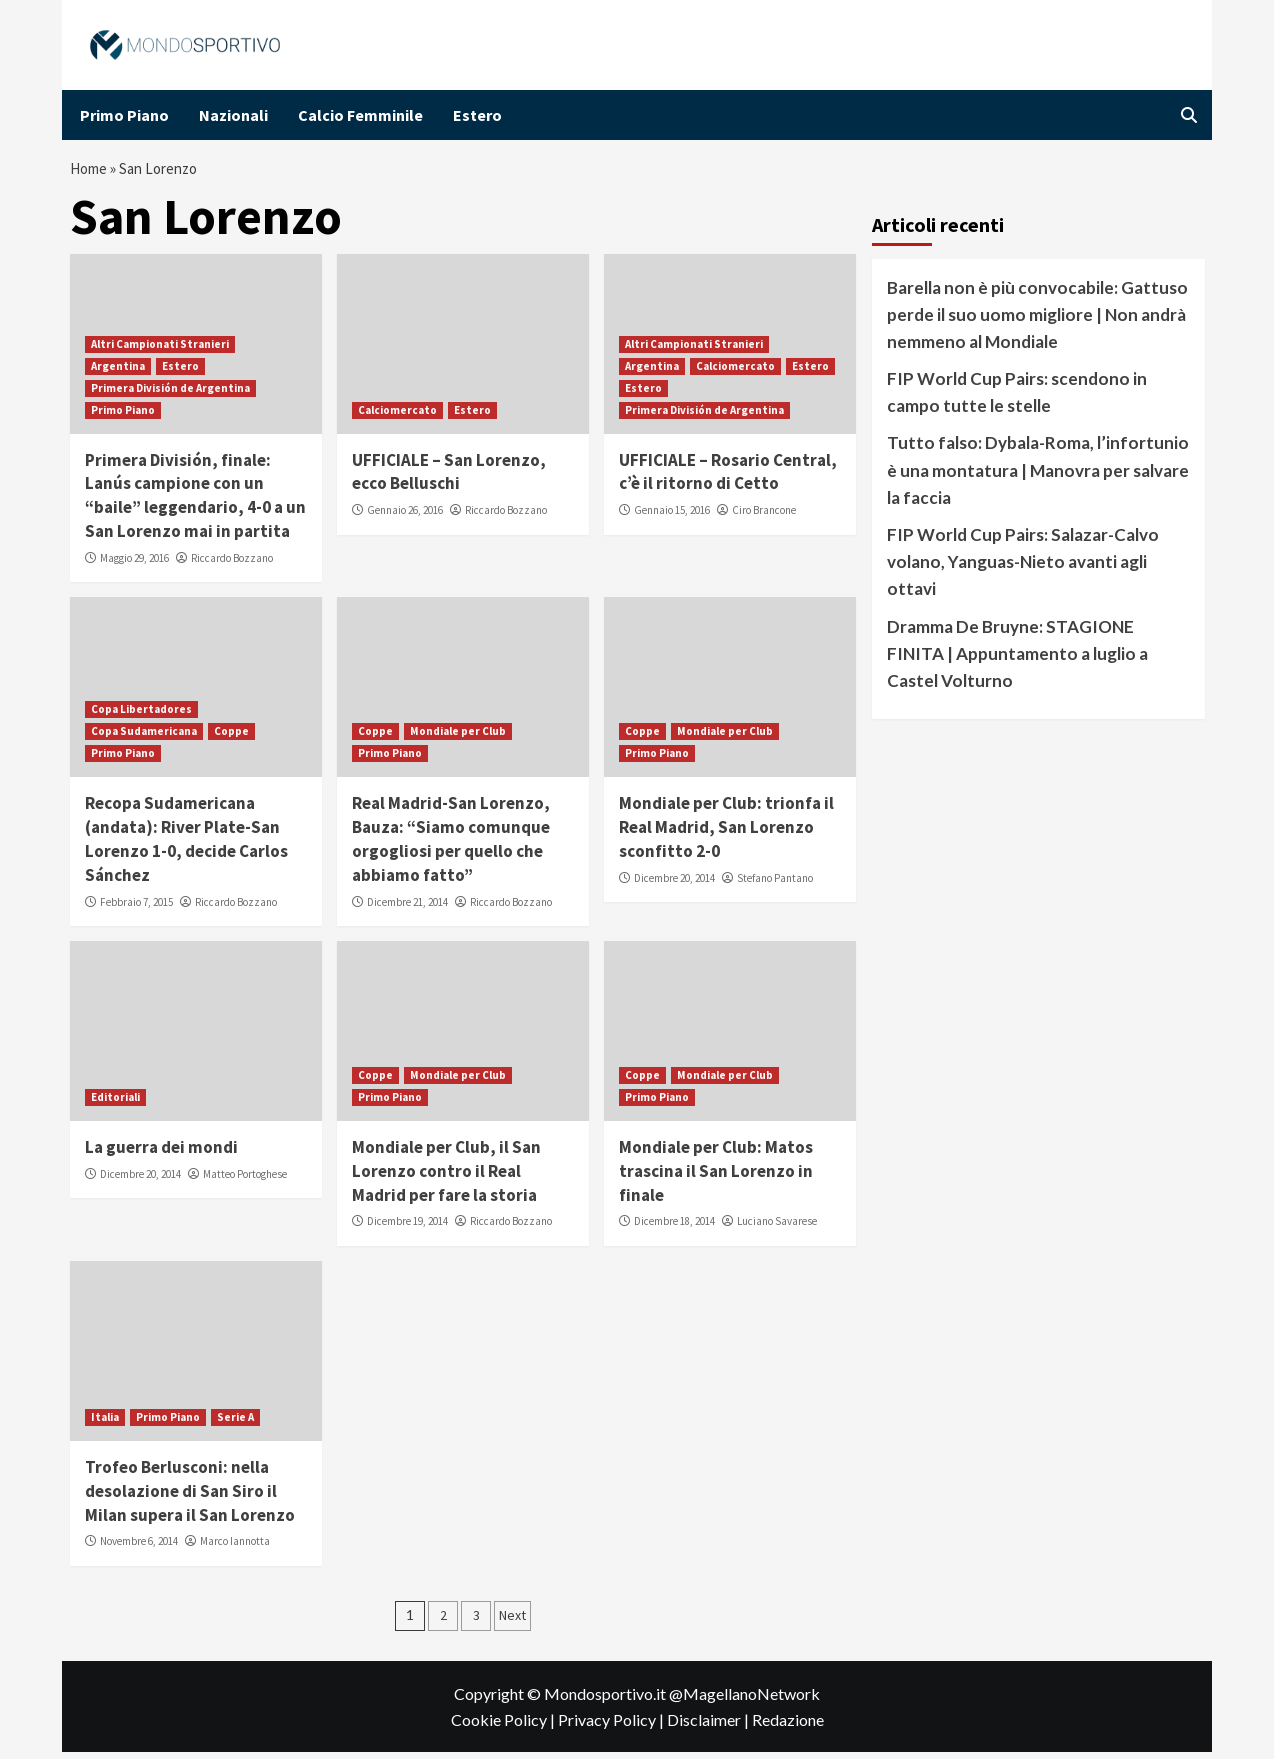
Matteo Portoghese (245, 1181)
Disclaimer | (709, 1725)
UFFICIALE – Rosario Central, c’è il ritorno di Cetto (728, 478)
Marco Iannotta (235, 1548)
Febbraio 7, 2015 (136, 908)
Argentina (118, 372)
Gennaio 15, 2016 (672, 517)
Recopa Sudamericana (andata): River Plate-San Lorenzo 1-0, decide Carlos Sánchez (186, 845)
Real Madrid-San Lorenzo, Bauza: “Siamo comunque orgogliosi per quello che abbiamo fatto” (451, 845)
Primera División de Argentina (170, 394)
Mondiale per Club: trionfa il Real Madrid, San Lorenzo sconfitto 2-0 (726, 834)
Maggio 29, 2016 (134, 565)
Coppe (231, 738)
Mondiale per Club (458, 738)
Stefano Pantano (775, 885)
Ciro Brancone (764, 517)
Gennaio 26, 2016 (405, 517)
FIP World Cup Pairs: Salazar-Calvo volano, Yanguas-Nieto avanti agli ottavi (1023, 568)
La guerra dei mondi (161, 1154)
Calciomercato (397, 416)
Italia (105, 1424)
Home (91, 172)
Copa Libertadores (141, 716)
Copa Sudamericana (144, 738)
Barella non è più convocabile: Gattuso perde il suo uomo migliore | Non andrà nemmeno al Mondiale (1037, 320)
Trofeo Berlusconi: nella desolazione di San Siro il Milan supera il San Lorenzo (190, 1498)
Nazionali (233, 115)
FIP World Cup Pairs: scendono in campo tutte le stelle (1017, 399)
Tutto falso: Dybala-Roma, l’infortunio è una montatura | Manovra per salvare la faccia (1038, 476)
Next (512, 1622)
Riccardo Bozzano (232, 565)
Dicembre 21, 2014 (407, 908)
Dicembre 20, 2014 (674, 885)
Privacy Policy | (612, 1725)
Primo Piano (124, 115)
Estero (477, 115)
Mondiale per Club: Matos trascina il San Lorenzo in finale (716, 1178)
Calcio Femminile (360, 115)
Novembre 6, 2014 (139, 1548)
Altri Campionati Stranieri (160, 350)
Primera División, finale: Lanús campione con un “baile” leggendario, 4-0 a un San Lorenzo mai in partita (195, 501)
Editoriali (115, 1104)
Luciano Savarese (777, 1228)
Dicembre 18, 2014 (674, 1228)
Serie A (235, 1424)
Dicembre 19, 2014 (407, 1228)
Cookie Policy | (504, 1725)
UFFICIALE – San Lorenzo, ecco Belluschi (449, 478)
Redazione (788, 1725)
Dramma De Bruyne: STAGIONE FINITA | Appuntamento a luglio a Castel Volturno (1017, 659)
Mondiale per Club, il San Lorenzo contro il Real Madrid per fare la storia (446, 1178)
